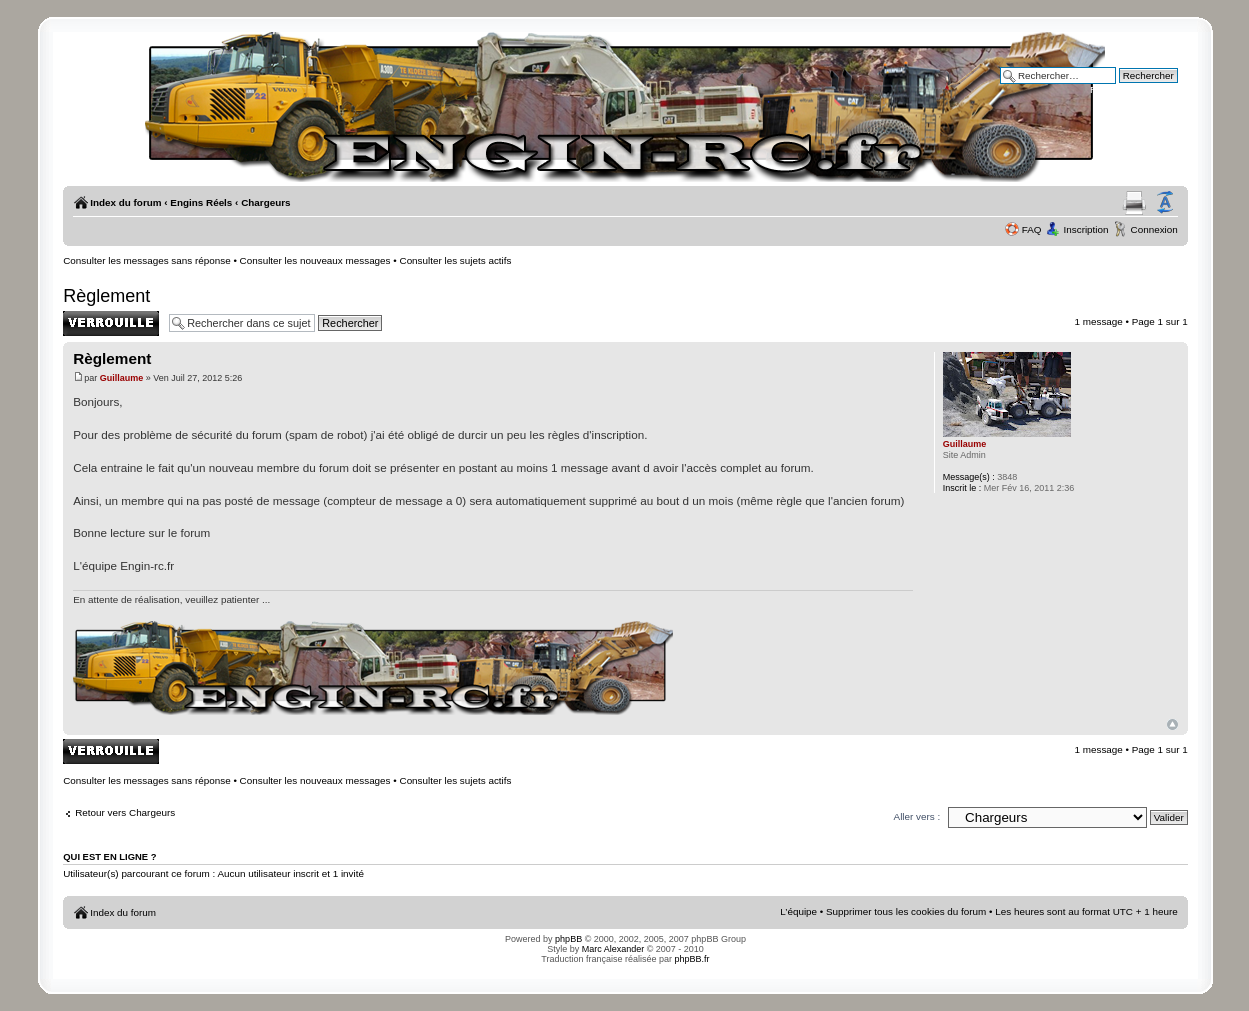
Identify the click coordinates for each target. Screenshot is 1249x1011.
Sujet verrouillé (111, 323)
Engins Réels (201, 202)
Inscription (1086, 229)
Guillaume (122, 378)
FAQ (1032, 229)
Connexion (1154, 229)
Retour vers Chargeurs (125, 812)
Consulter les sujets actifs (456, 260)
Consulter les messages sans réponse (146, 260)
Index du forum (125, 202)
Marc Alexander (613, 949)
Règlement (106, 296)
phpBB (568, 939)
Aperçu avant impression (1134, 203)
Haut (1172, 724)
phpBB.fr (692, 959)
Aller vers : (917, 816)
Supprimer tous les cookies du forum (906, 911)
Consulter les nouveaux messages (315, 260)
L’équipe (798, 911)
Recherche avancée (1134, 89)
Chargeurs (265, 202)
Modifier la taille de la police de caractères (1165, 203)
